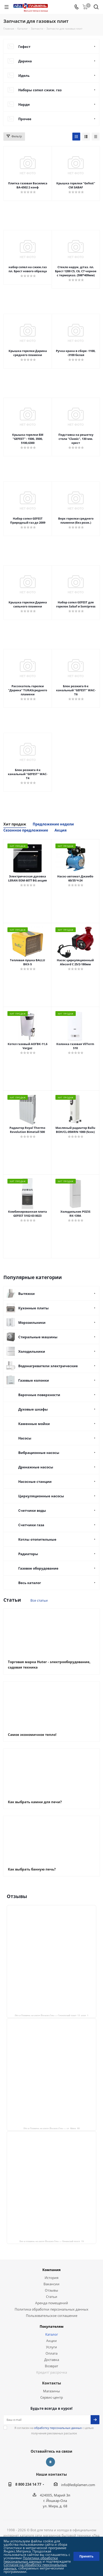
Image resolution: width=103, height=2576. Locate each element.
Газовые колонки (33, 1380)
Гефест (24, 46)
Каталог (51, 2334)
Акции (51, 2340)
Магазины (51, 2391)
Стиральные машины (37, 1337)
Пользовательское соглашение (51, 2315)
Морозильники (32, 1322)
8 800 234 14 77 (28, 2484)
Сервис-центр (51, 2397)
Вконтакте (50, 2461)
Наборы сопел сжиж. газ (40, 90)
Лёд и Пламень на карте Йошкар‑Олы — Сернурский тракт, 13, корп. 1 (52, 2015)
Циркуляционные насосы (41, 1496)
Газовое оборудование (38, 1568)
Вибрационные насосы (38, 1452)
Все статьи (39, 1600)
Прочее (24, 119)
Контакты (51, 2383)
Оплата (51, 2353)
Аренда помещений (51, 2303)
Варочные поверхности (39, 1394)
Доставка (51, 2359)
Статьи (51, 2296)
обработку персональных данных (58, 2428)
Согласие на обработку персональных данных (35, 2566)
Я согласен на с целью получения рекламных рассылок (54, 2430)
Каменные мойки (34, 1423)
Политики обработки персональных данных (31, 2560)
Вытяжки (26, 1293)
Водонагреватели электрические (48, 1366)
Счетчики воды (32, 1510)
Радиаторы (28, 1554)
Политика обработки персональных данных (51, 2309)
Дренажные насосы (35, 1467)
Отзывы (51, 2290)
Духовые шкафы (33, 1409)
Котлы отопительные (37, 1539)
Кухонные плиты (33, 1308)
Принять (86, 2556)
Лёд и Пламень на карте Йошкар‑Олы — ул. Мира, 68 (51, 2128)
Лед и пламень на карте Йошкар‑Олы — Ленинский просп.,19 (51, 2241)
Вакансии (51, 2284)
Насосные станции (35, 1481)
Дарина (25, 61)
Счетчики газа (31, 1525)
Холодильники (31, 1351)
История (51, 2277)
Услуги (51, 2347)
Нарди (24, 104)
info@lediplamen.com (78, 2484)
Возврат (51, 2366)
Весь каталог (29, 1582)
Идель (24, 75)
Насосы (24, 1438)
